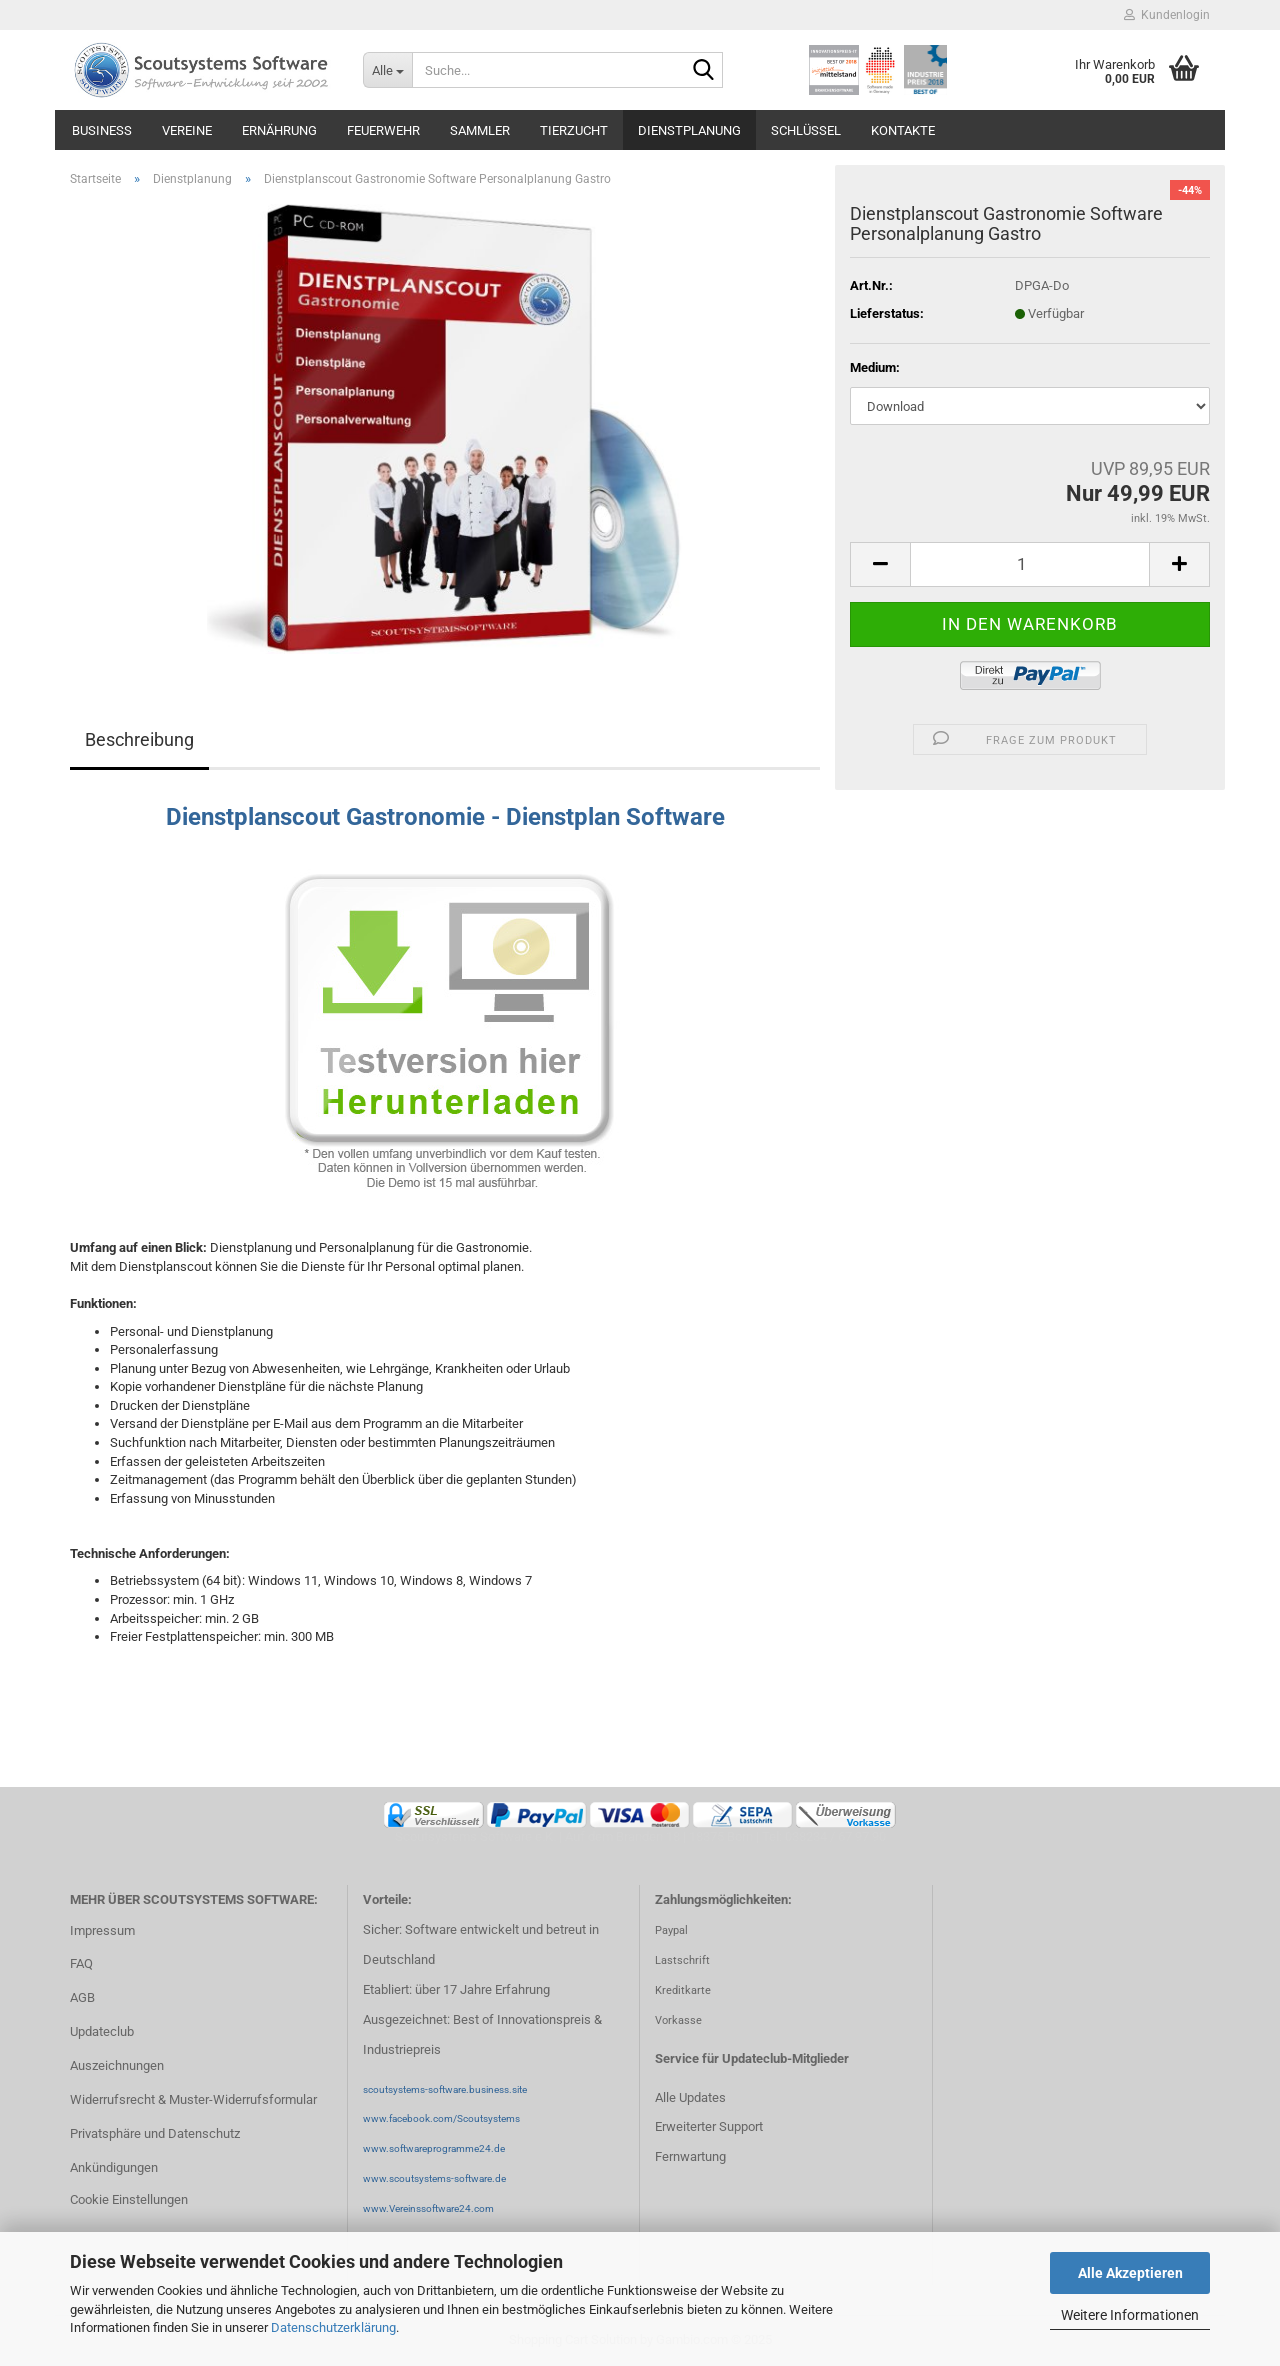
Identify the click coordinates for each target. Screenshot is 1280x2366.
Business (102, 130)
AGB (82, 1997)
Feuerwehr (383, 130)
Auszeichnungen (117, 2065)
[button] (880, 564)
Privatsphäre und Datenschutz (155, 2133)
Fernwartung (690, 2156)
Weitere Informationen (1130, 2315)
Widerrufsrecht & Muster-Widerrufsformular (193, 2099)
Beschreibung (139, 739)
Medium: (875, 367)
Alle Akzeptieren (1130, 2273)
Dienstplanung (689, 130)
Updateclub (102, 2031)
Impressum (102, 1930)
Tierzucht (574, 130)
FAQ (81, 1963)
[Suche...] (387, 70)
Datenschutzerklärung (333, 2327)
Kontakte (903, 130)
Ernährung (279, 130)
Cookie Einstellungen (129, 2199)
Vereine (187, 130)
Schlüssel (806, 130)
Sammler (480, 130)
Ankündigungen (114, 2167)
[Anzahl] (1030, 564)
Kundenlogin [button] (1167, 15)
